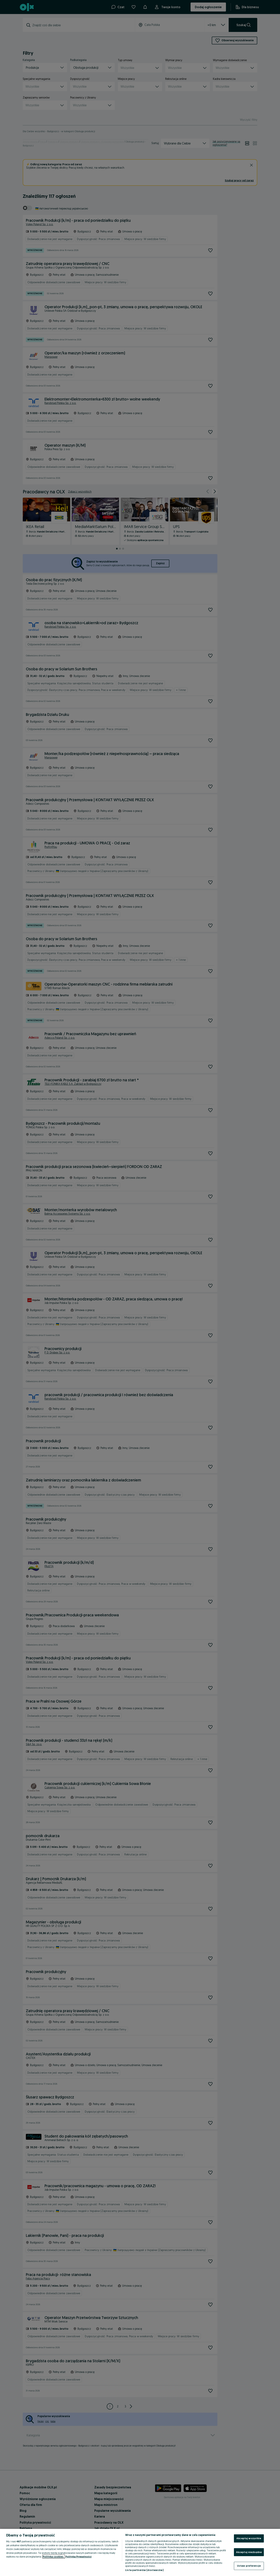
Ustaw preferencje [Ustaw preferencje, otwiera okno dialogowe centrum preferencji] (249, 2565)
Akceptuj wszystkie (248, 2538)
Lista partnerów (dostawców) (144, 2570)
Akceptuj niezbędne (249, 2552)
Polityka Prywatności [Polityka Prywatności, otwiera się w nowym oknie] (79, 2556)
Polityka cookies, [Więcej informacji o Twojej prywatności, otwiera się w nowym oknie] (54, 2556)
